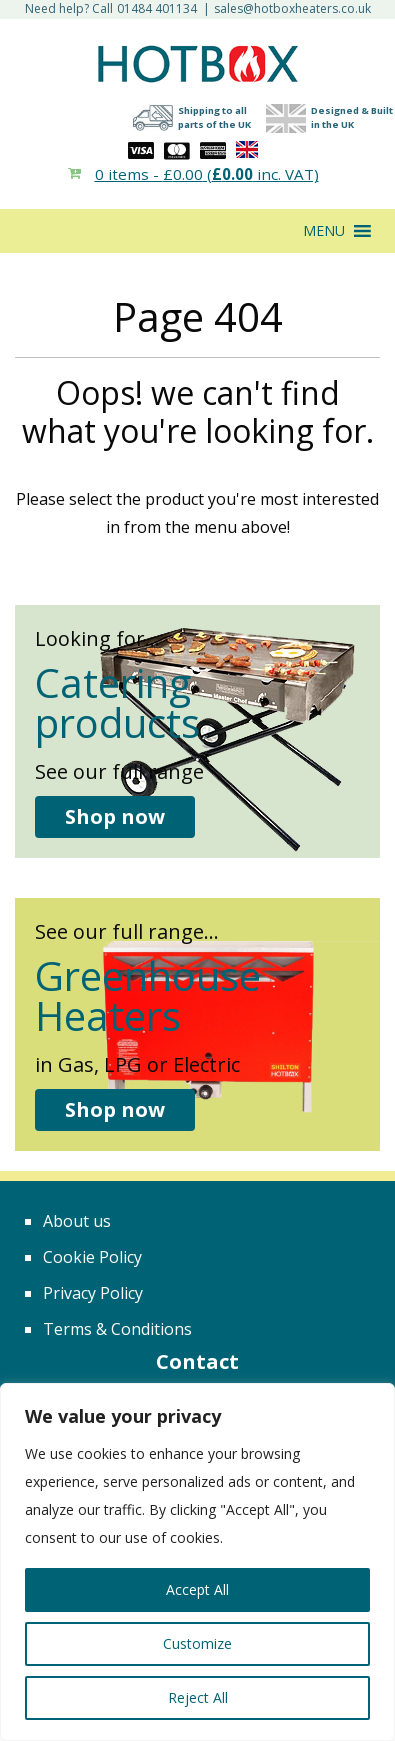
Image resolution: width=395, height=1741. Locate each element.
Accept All (197, 1589)
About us (77, 1221)
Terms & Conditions (117, 1329)
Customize (197, 1643)
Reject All (198, 1697)
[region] (197, 1562)
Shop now (115, 816)
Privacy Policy (93, 1293)
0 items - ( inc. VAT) (207, 174)
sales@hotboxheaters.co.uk (292, 8)
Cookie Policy (92, 1257)
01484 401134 (157, 8)
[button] (324, 231)
